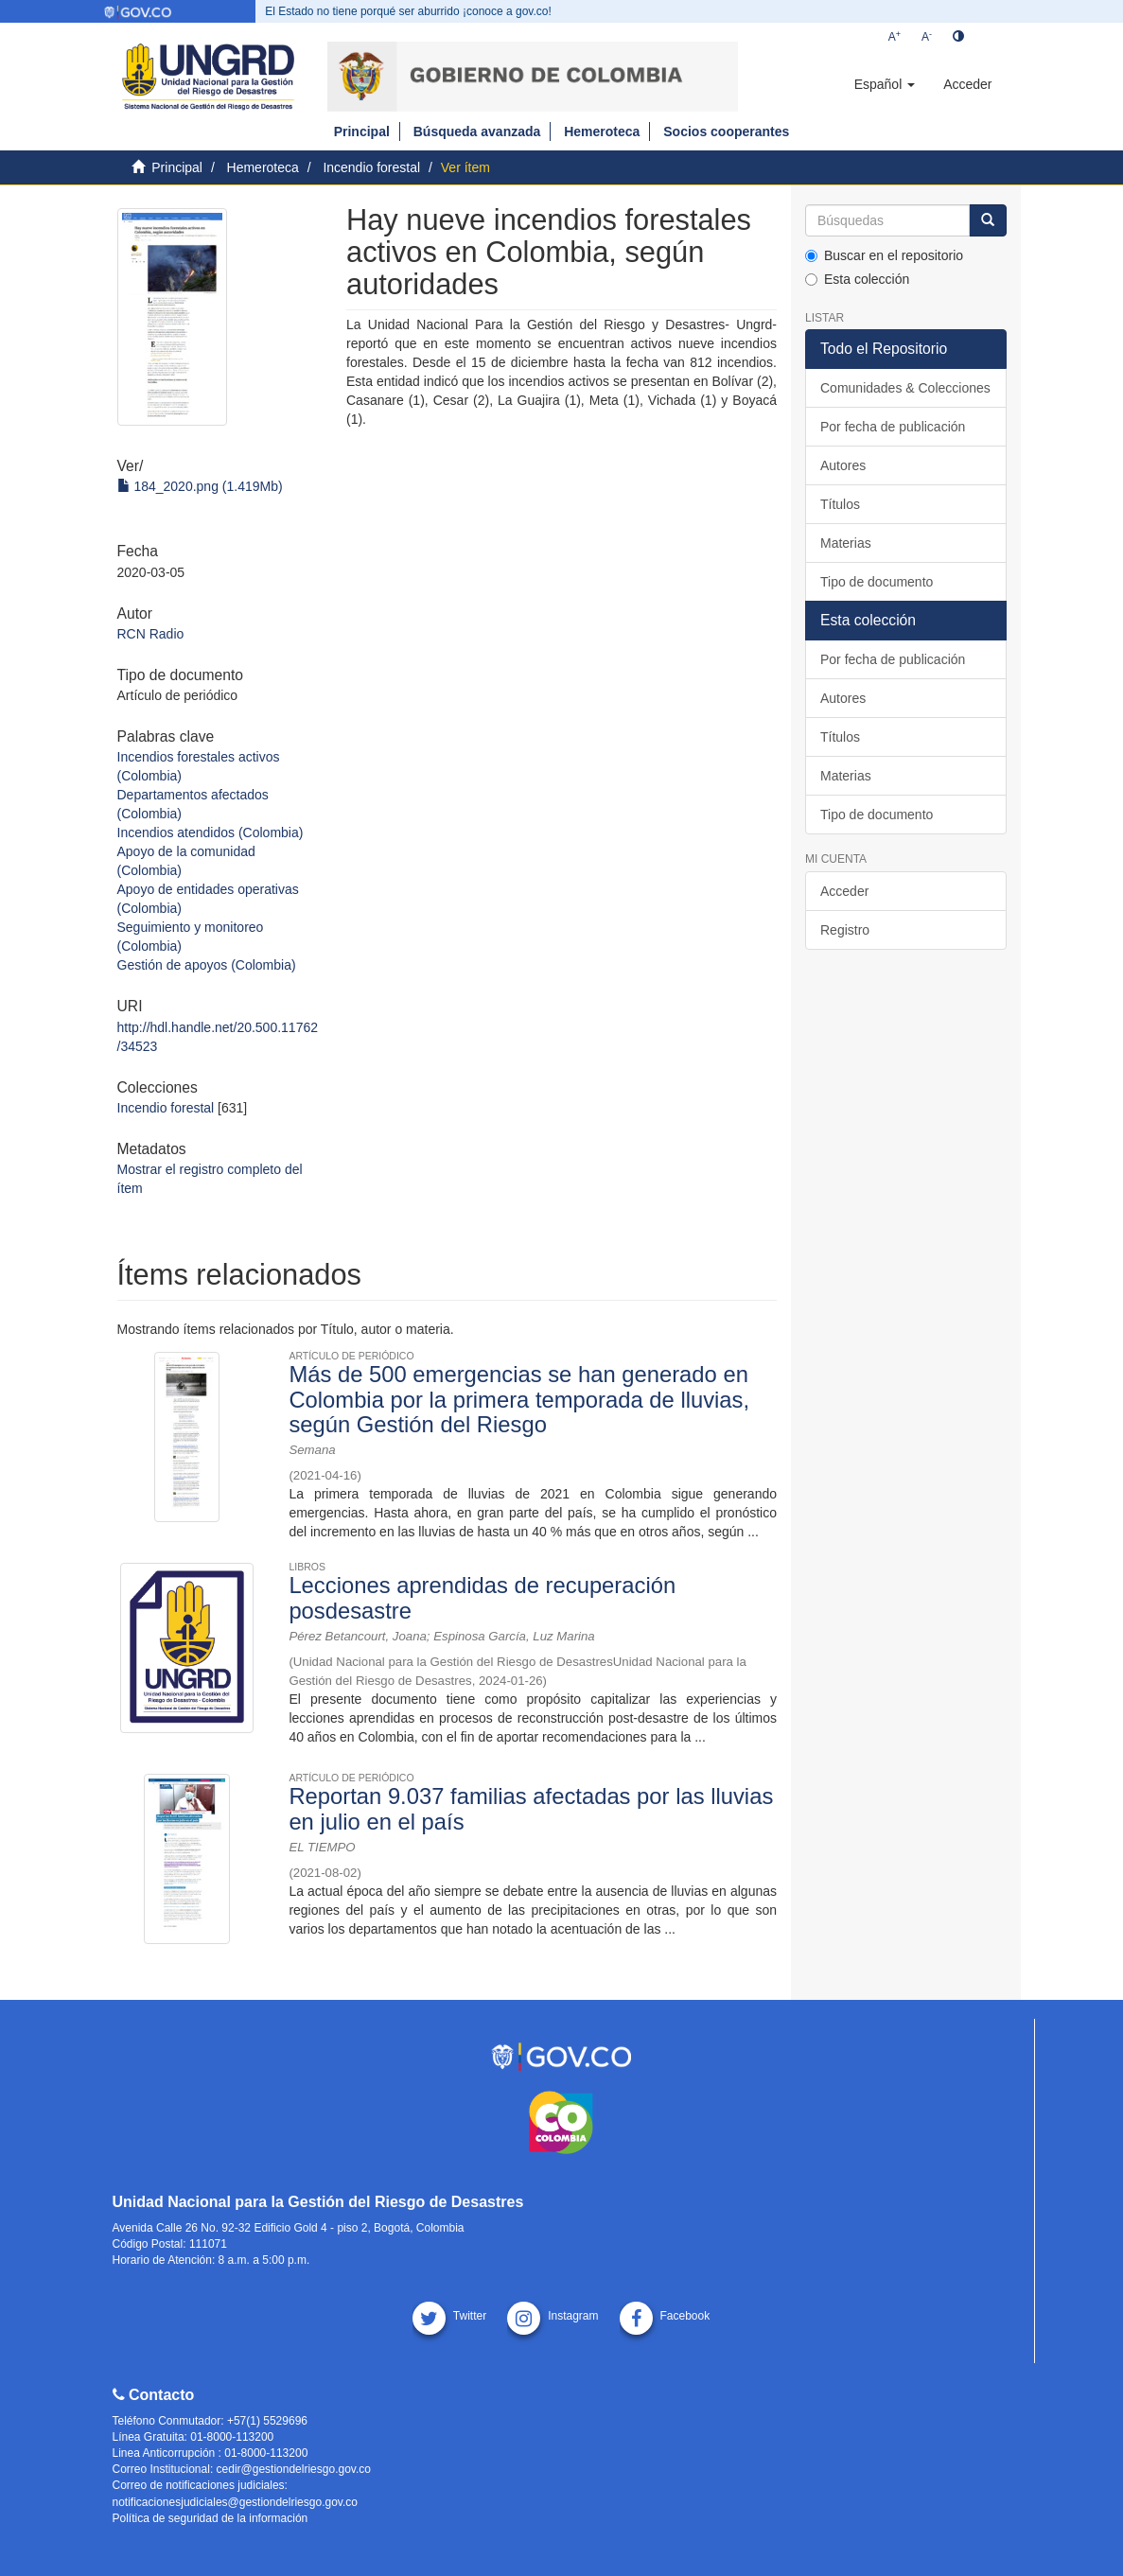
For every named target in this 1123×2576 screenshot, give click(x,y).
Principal (362, 131)
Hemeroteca (602, 131)
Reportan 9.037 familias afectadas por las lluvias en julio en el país (531, 1808)
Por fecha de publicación (892, 426)
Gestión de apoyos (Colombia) (206, 965)
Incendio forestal (371, 167)
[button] (884, 84)
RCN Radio (150, 633)
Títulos (840, 504)
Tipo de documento (876, 581)
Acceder (844, 891)
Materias (845, 543)
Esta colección (857, 279)
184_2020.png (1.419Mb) (200, 486)
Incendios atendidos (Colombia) (210, 832)
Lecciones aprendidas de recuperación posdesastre (482, 1597)
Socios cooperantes (726, 131)
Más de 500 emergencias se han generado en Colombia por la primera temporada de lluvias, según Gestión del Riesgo (519, 1398)
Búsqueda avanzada (477, 131)
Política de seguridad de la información (210, 2518)
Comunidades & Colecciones (905, 387)
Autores (843, 465)
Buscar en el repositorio (884, 255)
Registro (844, 930)
